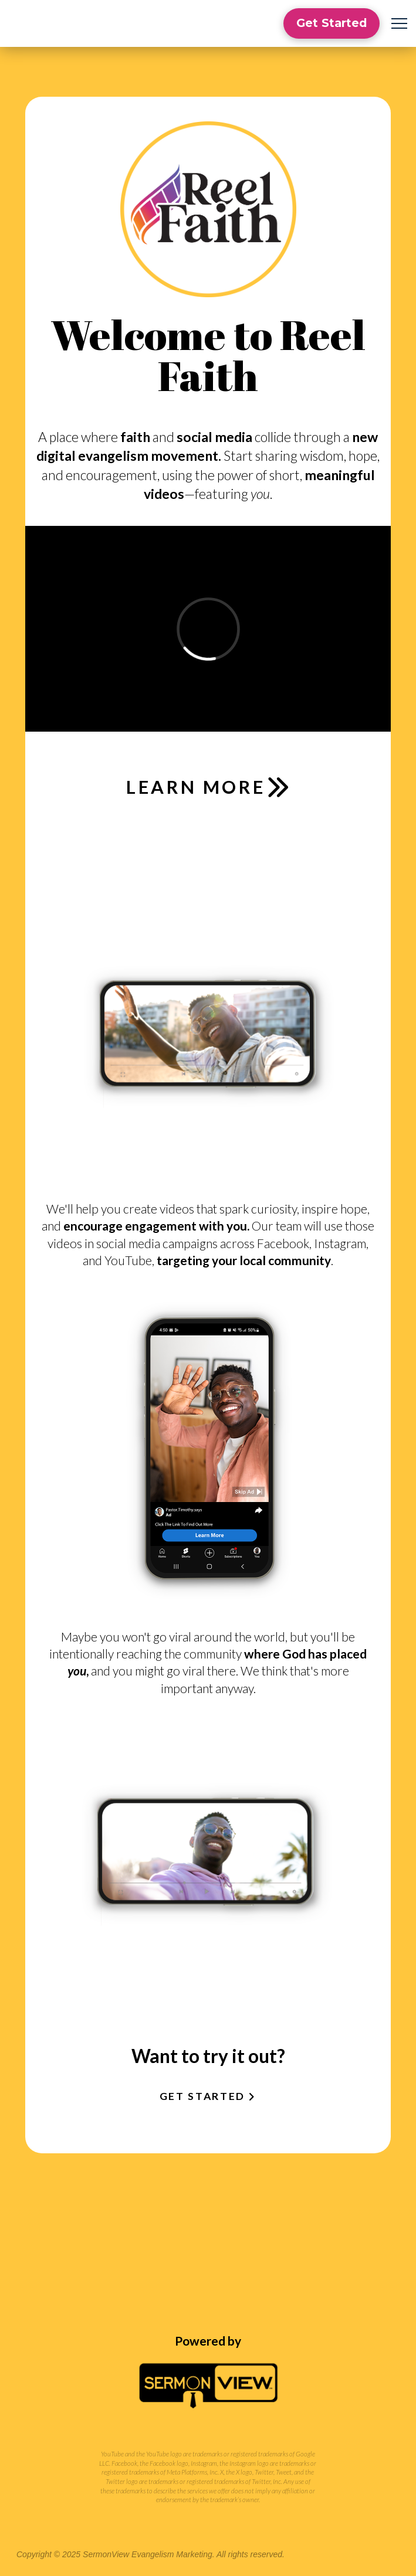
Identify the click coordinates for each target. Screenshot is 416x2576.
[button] (399, 24)
